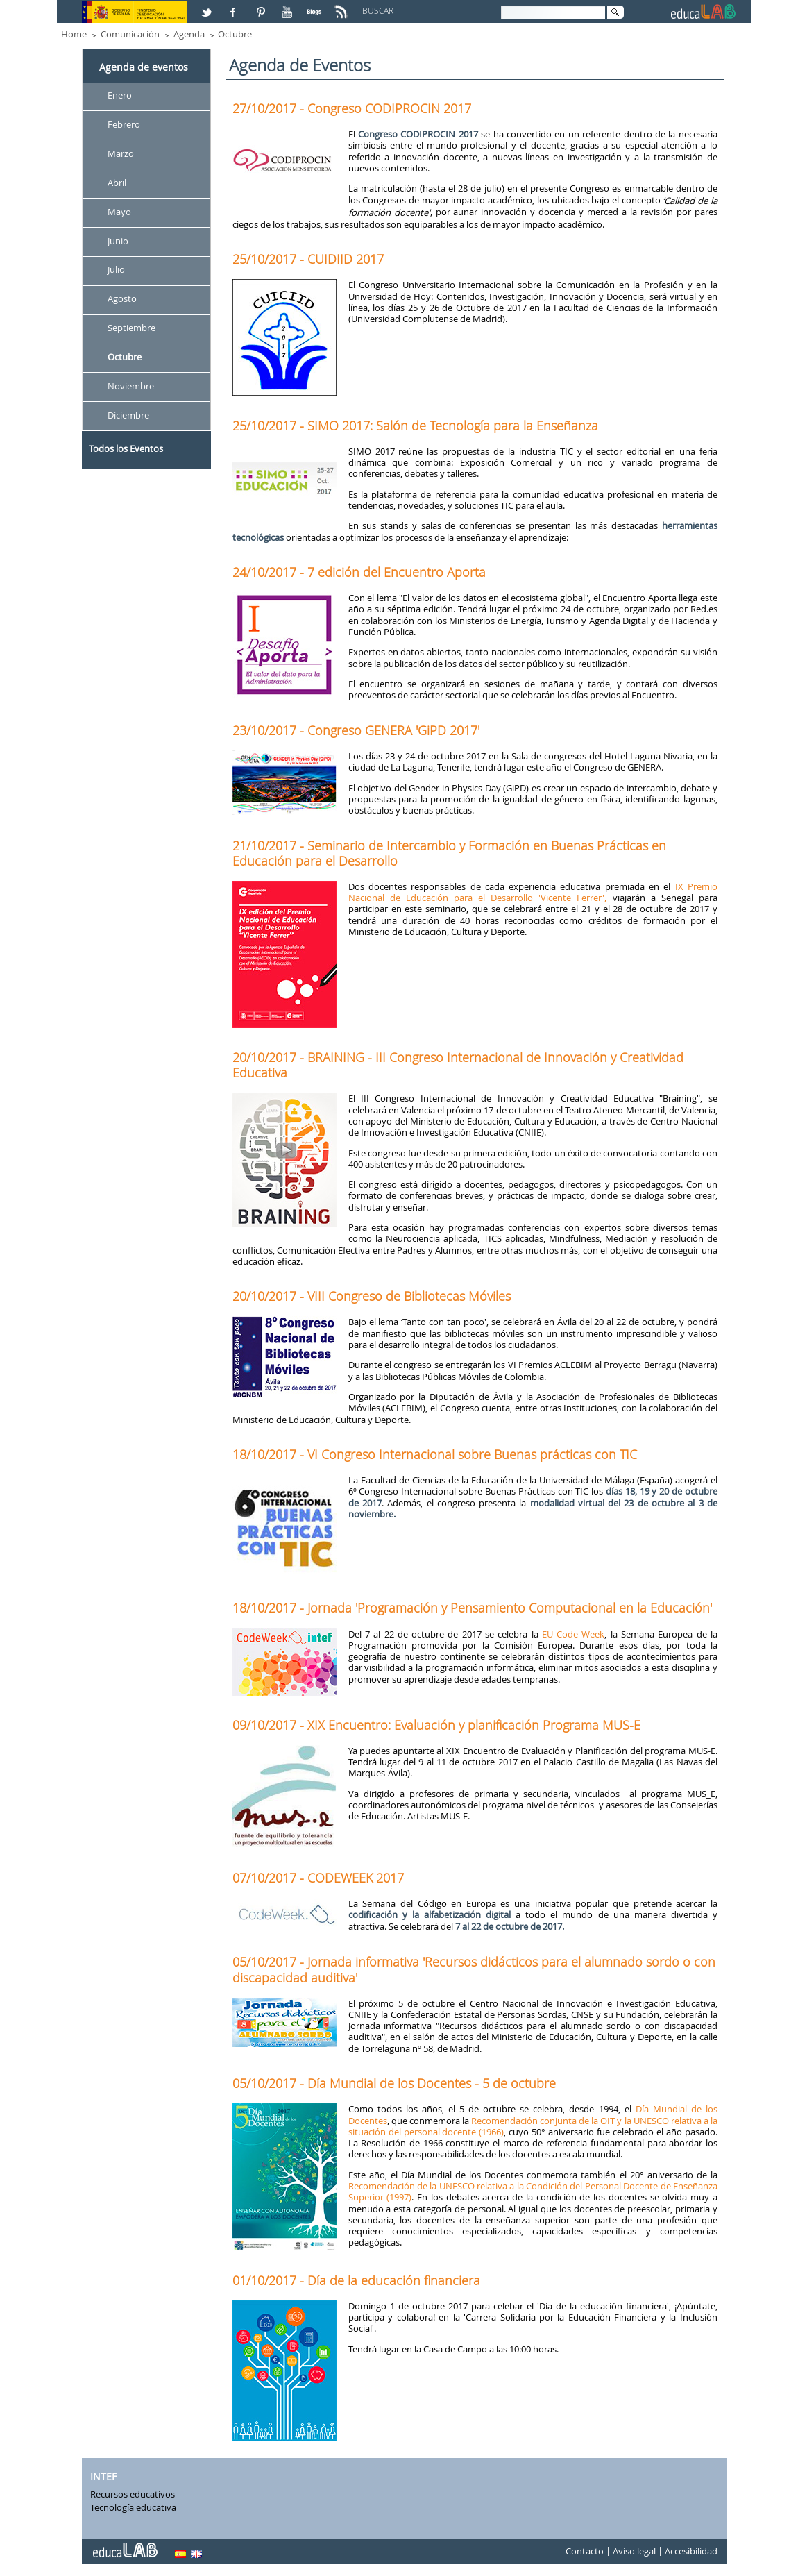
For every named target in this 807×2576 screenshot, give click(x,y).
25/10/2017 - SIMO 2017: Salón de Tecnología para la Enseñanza (415, 425)
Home (74, 34)
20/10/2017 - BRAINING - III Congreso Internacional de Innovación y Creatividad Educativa (457, 1065)
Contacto (585, 2551)
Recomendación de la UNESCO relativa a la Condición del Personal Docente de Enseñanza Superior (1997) (532, 2191)
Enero (120, 95)
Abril (117, 182)
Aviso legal (634, 2551)
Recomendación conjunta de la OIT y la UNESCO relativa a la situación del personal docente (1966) (532, 2126)
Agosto (122, 299)
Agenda (189, 34)
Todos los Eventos (126, 448)
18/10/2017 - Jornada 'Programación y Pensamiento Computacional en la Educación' (472, 1607)
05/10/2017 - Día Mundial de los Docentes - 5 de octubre (394, 2083)
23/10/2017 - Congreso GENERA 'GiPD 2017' (355, 730)
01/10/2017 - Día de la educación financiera (356, 2280)
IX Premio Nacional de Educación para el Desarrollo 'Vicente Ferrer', (532, 892)
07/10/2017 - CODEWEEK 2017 (318, 1877)
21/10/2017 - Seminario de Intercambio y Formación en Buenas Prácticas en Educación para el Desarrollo (449, 853)
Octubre (235, 34)
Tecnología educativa (133, 2507)
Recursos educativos (132, 2494)
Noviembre (131, 386)
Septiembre (131, 328)
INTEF (103, 2476)
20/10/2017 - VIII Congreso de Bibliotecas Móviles (371, 1296)
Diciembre (128, 415)
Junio (118, 241)
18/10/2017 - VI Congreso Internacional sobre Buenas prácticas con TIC (434, 1454)
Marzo (121, 153)
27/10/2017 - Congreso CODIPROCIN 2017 (351, 108)
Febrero (124, 124)
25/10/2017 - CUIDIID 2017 (308, 259)
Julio (116, 270)
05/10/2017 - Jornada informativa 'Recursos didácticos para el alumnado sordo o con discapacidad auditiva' (473, 1969)
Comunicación (130, 34)
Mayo (119, 211)
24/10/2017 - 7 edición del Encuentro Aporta (359, 572)
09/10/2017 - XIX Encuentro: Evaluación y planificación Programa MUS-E (436, 1725)
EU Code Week (573, 1634)
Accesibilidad (691, 2551)
